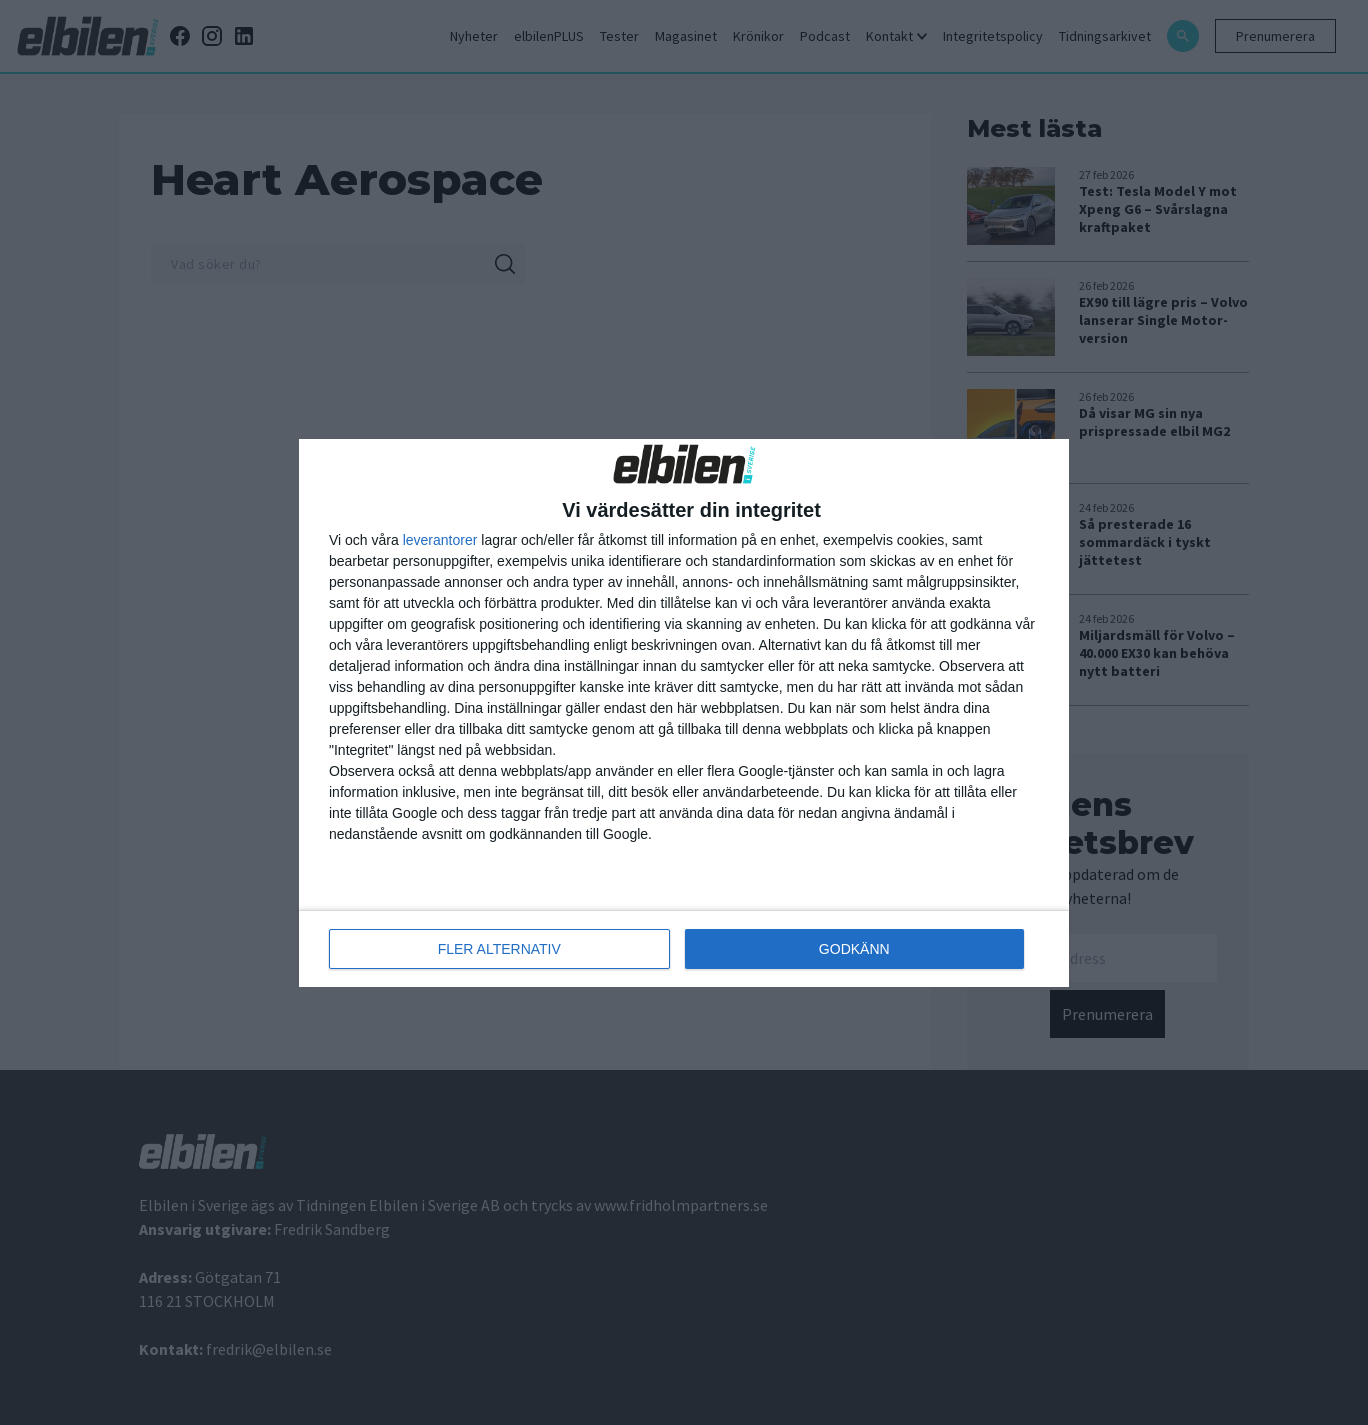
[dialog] (684, 713)
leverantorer (440, 540)
